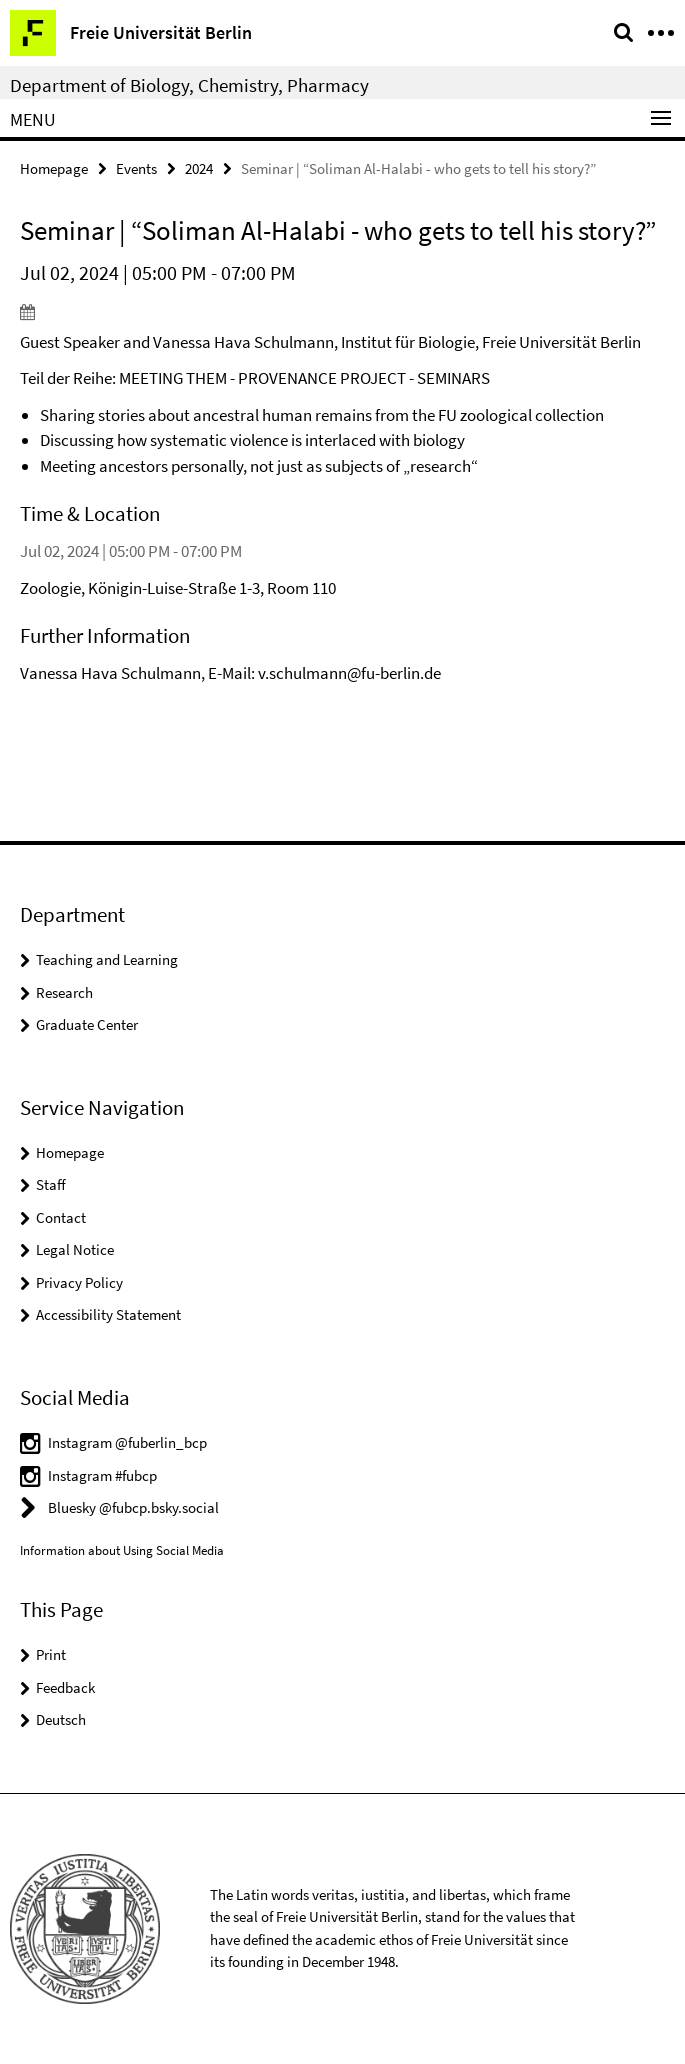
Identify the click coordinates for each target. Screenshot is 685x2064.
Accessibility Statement (108, 1314)
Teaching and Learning (107, 959)
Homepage (54, 168)
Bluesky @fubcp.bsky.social (133, 1507)
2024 (199, 168)
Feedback (65, 1687)
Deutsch (61, 1719)
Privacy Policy (79, 1282)
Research (64, 992)
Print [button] (51, 1654)
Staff (51, 1184)
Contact (61, 1217)
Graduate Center (87, 1024)
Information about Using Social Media (122, 1550)
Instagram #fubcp (102, 1475)
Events (136, 168)
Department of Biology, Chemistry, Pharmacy (189, 85)
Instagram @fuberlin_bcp (127, 1442)
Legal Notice (75, 1249)
